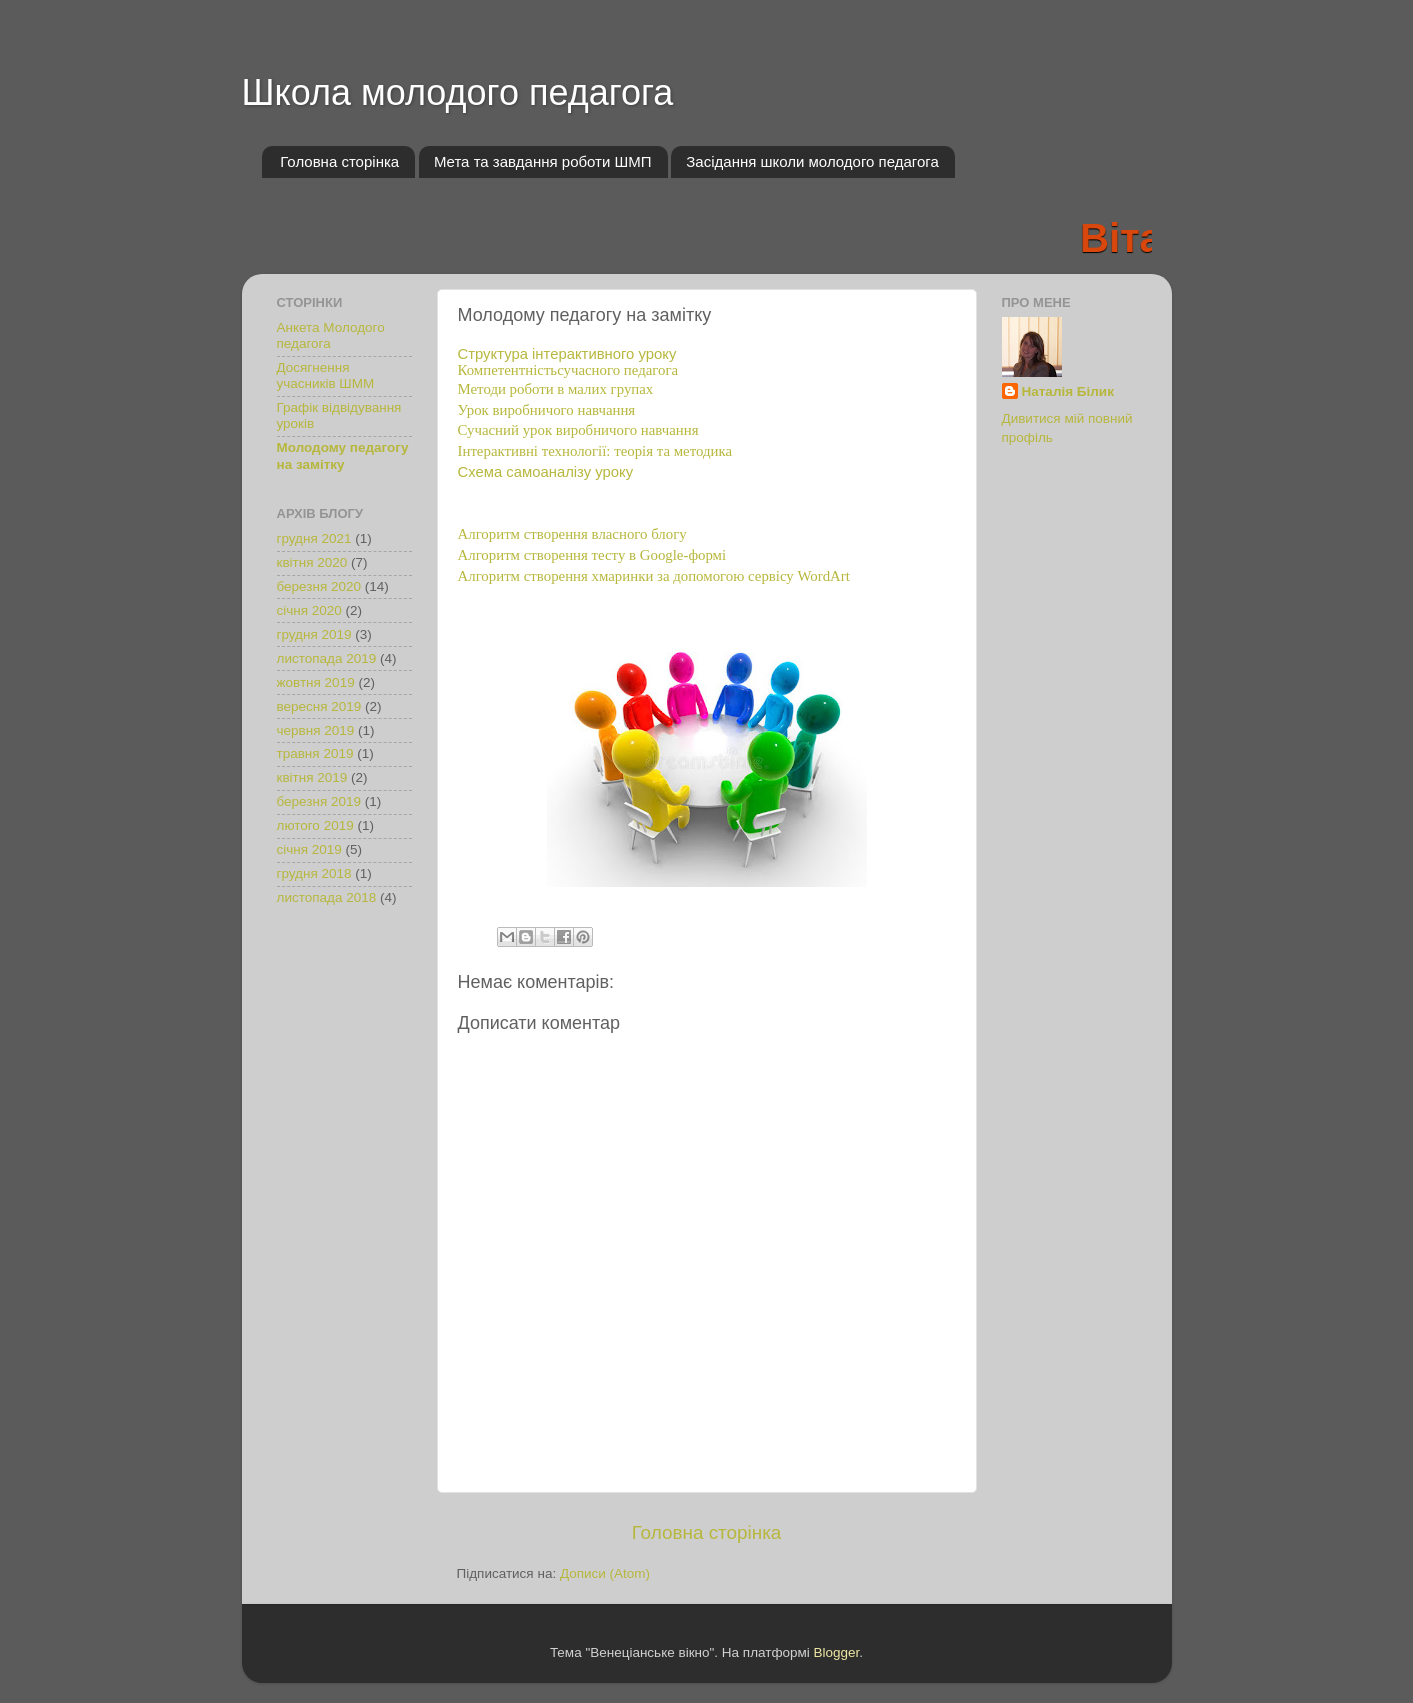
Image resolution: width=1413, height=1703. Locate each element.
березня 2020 (319, 586)
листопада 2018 (327, 897)
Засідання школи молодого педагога (812, 161)
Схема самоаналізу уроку (546, 472)
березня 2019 (319, 801)
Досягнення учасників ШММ (326, 375)
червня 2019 (316, 730)
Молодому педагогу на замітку (343, 455)
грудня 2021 (314, 538)
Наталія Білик (1068, 391)
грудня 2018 (314, 873)
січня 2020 (309, 610)
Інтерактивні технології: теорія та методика (595, 451)
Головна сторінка (339, 161)
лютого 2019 (315, 825)
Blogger (837, 1652)
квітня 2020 (312, 562)
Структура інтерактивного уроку (567, 354)
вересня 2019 (319, 706)
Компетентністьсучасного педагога (568, 370)
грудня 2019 (314, 634)
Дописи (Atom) (605, 1573)
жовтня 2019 (316, 682)
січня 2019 (309, 849)
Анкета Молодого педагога (331, 335)
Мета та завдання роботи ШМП (543, 161)
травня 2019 (315, 753)
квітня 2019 (312, 777)
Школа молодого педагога (458, 92)
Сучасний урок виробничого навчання (578, 430)
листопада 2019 (327, 658)
